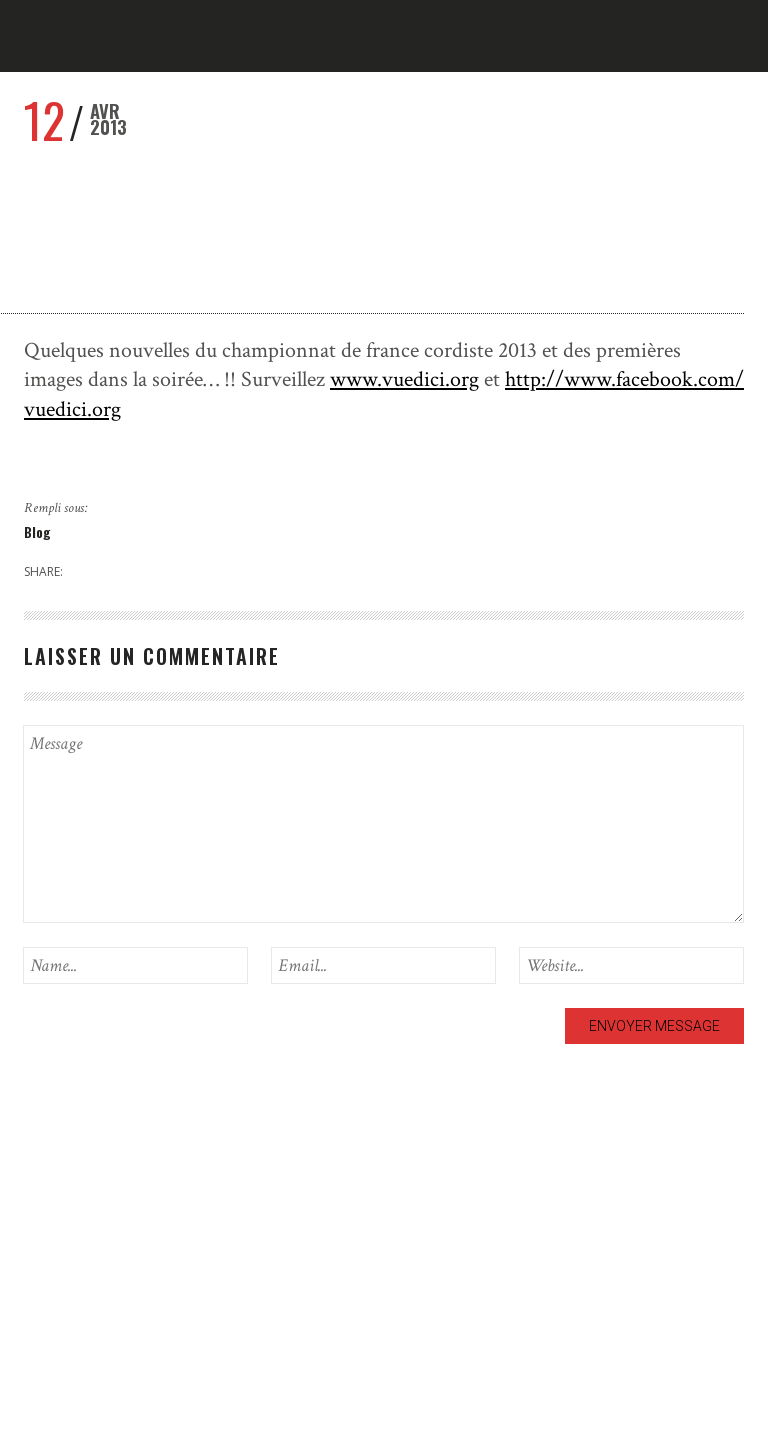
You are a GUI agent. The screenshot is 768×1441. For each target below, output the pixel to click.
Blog (37, 531)
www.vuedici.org (404, 379)
